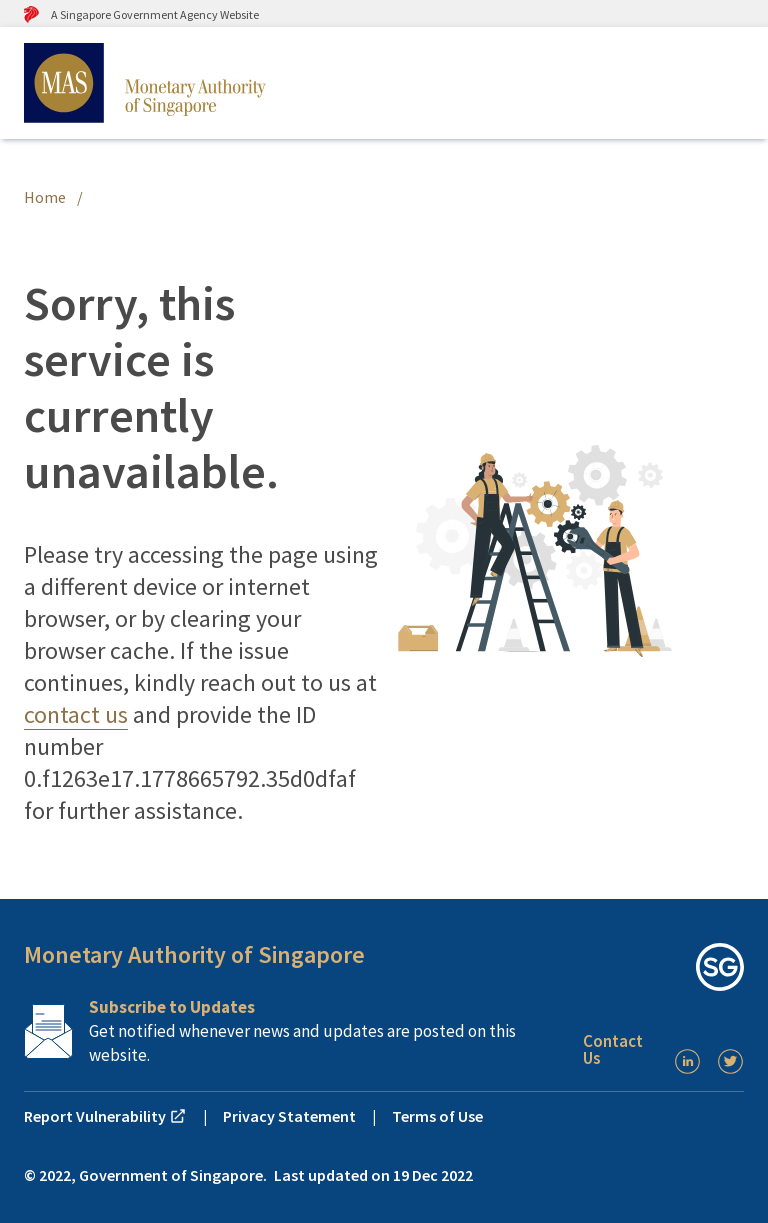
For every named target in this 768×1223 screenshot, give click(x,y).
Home (45, 197)
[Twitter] (730, 1061)
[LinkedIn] (687, 1061)
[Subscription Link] (295, 1031)
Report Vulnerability (105, 1116)
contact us (76, 714)
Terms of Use (437, 1116)
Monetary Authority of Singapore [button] (194, 954)
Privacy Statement (289, 1116)
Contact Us (613, 1049)
